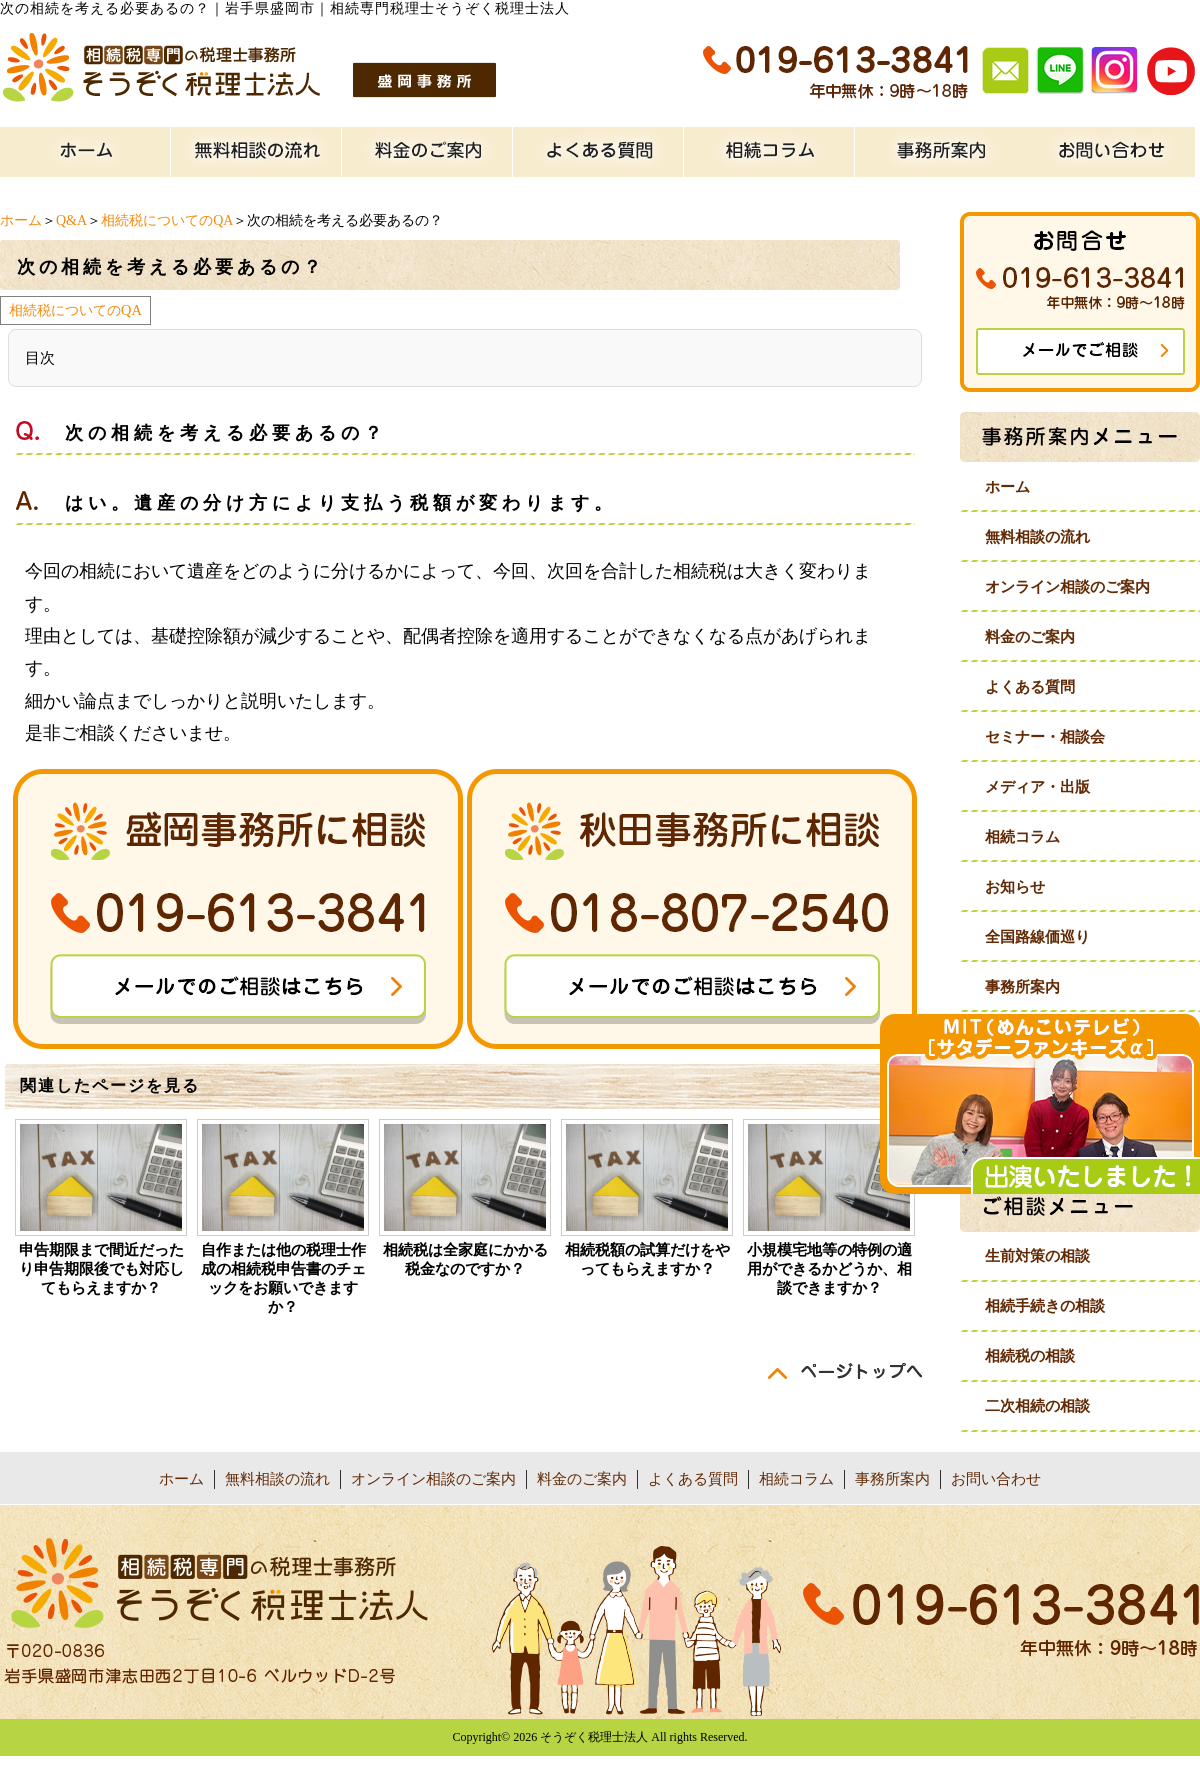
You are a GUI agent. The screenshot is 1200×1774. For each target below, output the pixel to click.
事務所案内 (1022, 987)
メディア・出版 (1037, 787)
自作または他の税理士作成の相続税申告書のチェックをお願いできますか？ (283, 1278)
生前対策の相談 (1037, 1256)
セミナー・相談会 (1045, 737)
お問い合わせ (996, 1479)
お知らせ (1015, 887)
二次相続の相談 (1037, 1406)
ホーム (21, 220)
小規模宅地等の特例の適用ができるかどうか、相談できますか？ (829, 1269)
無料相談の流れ (1037, 537)
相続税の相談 (1030, 1356)
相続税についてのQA (167, 220)
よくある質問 (1030, 687)
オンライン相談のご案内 (1067, 587)
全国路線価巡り (1037, 937)
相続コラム (1022, 837)
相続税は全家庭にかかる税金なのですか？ (465, 1259)
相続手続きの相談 (1045, 1306)
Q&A (71, 220)
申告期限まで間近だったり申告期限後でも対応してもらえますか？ (101, 1269)
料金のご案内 (1030, 637)
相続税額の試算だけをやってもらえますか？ (647, 1259)
